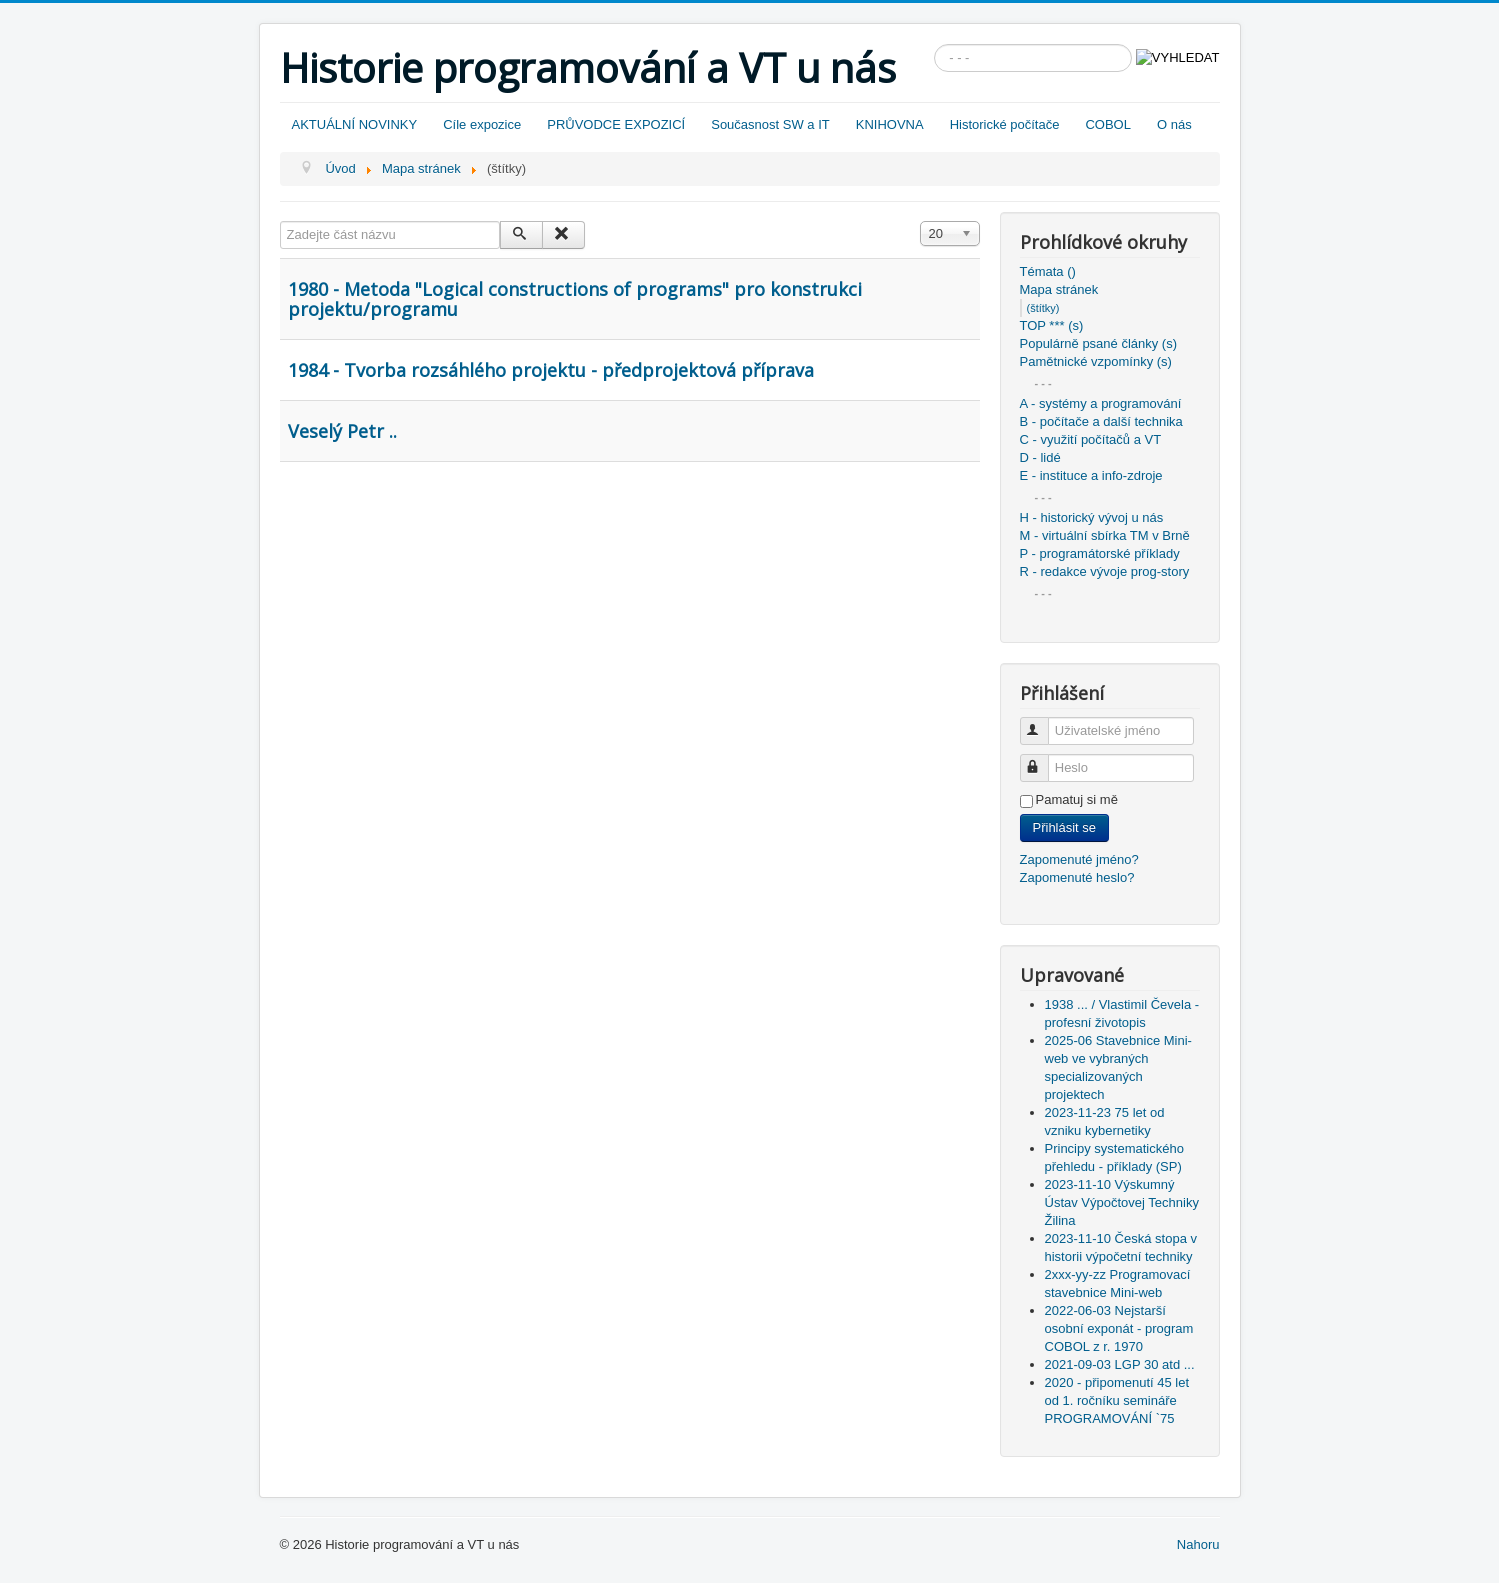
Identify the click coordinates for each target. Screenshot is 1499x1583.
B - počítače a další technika (1101, 421)
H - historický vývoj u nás (1092, 517)
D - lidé (1040, 457)
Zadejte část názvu (280, 221)
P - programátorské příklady (1100, 553)
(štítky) (1043, 308)
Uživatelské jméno (1043, 722)
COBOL (1108, 124)
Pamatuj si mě (1077, 799)
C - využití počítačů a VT (1091, 439)
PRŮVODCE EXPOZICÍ (616, 124)
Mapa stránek (1059, 289)
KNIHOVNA (890, 124)
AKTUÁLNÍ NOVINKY (355, 124)
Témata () (1048, 271)
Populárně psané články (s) (1099, 343)
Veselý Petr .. (342, 431)
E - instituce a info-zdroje (1091, 475)
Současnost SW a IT (770, 124)
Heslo (1043, 759)
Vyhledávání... (934, 44)
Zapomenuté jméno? (1079, 859)
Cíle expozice (482, 124)
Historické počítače (1005, 124)
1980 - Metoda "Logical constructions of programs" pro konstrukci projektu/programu (575, 299)
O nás (1174, 124)
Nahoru (1198, 1544)
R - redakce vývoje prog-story (1105, 571)
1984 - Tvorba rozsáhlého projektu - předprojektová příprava (551, 370)
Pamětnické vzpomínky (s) (1096, 361)
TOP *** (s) (1052, 325)
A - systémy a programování (1101, 403)
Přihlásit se (1065, 827)
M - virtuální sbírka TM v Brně (1105, 535)
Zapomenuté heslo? (1077, 877)
